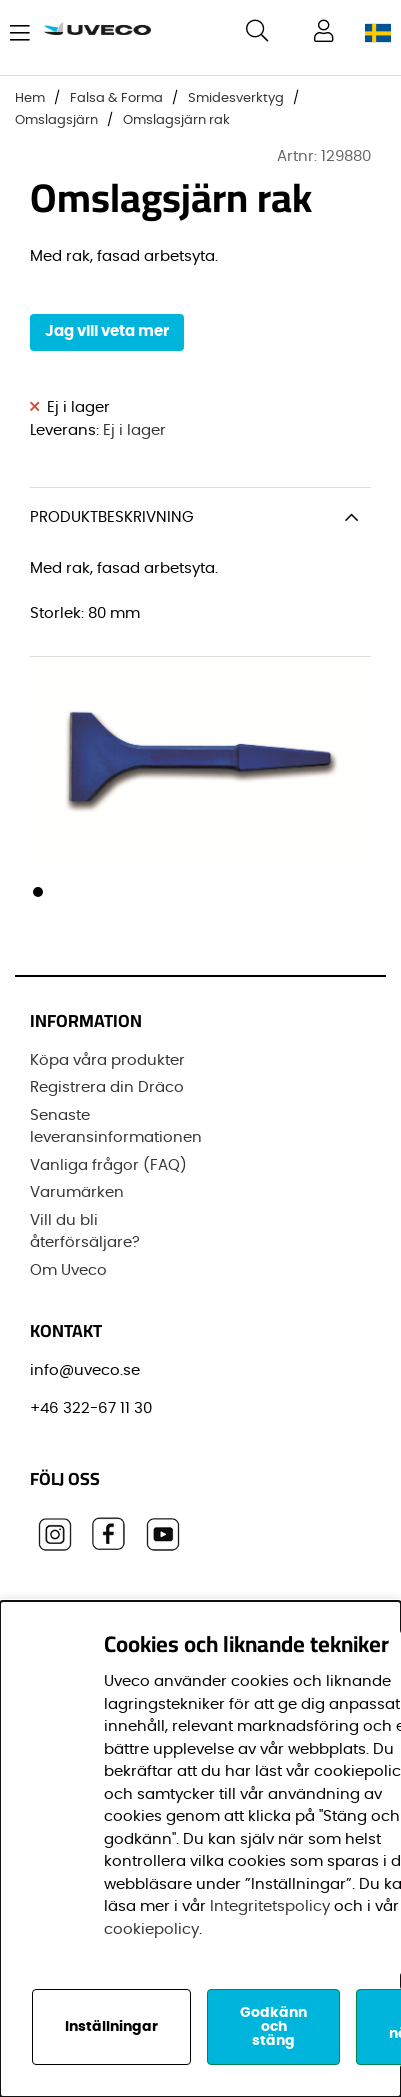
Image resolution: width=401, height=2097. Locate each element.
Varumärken (77, 1192)
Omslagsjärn (56, 120)
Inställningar (111, 2027)
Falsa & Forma (116, 98)
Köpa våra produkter (107, 1060)
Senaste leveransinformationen (116, 1127)
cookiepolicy (151, 1929)
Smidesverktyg (236, 98)
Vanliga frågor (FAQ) (108, 1165)
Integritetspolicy (270, 1906)
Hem (30, 98)
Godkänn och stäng (273, 2027)
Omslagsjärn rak (176, 120)
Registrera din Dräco (107, 1087)
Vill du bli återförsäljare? (85, 1232)
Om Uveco (68, 1270)
